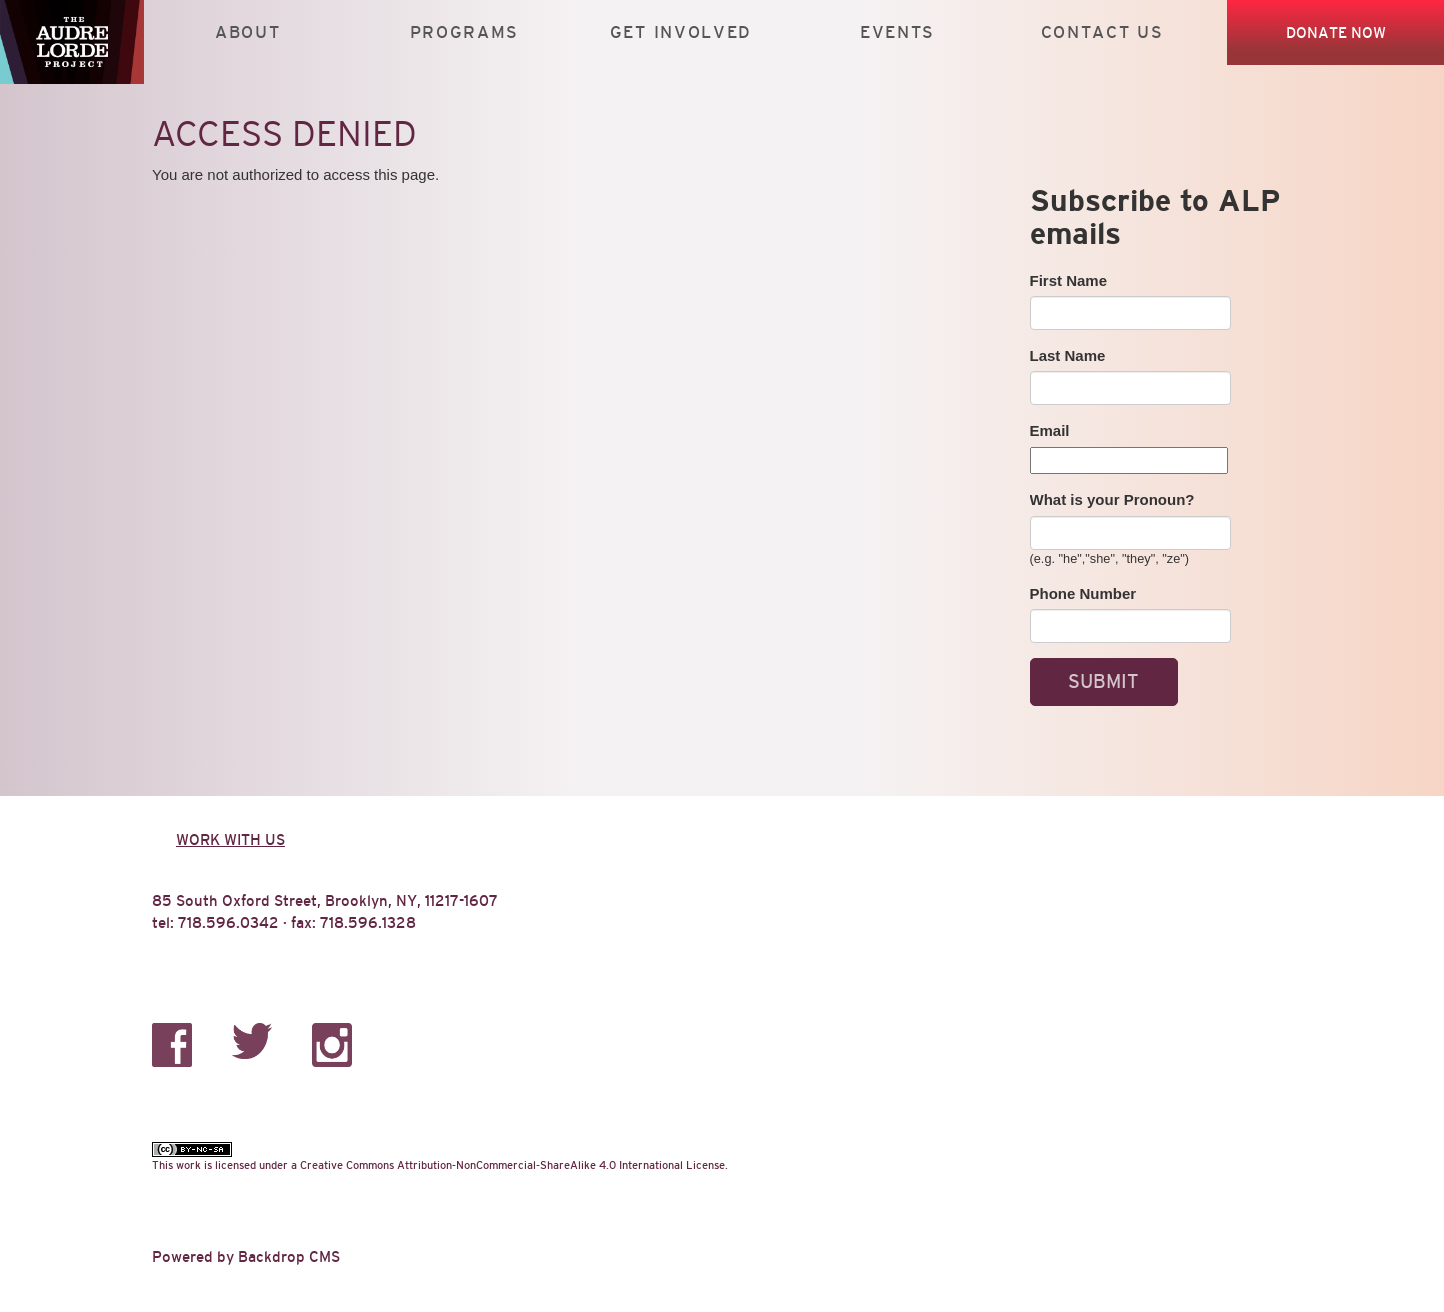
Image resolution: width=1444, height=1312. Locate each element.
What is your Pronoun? (1112, 499)
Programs (465, 32)
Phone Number (1083, 593)
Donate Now (1336, 32)
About (247, 32)
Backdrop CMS (289, 1256)
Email (1050, 430)
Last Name (1068, 355)
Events (897, 32)
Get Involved (681, 32)
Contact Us (1102, 32)
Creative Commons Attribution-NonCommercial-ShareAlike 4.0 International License (512, 1165)
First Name (1069, 280)
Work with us (230, 839)
